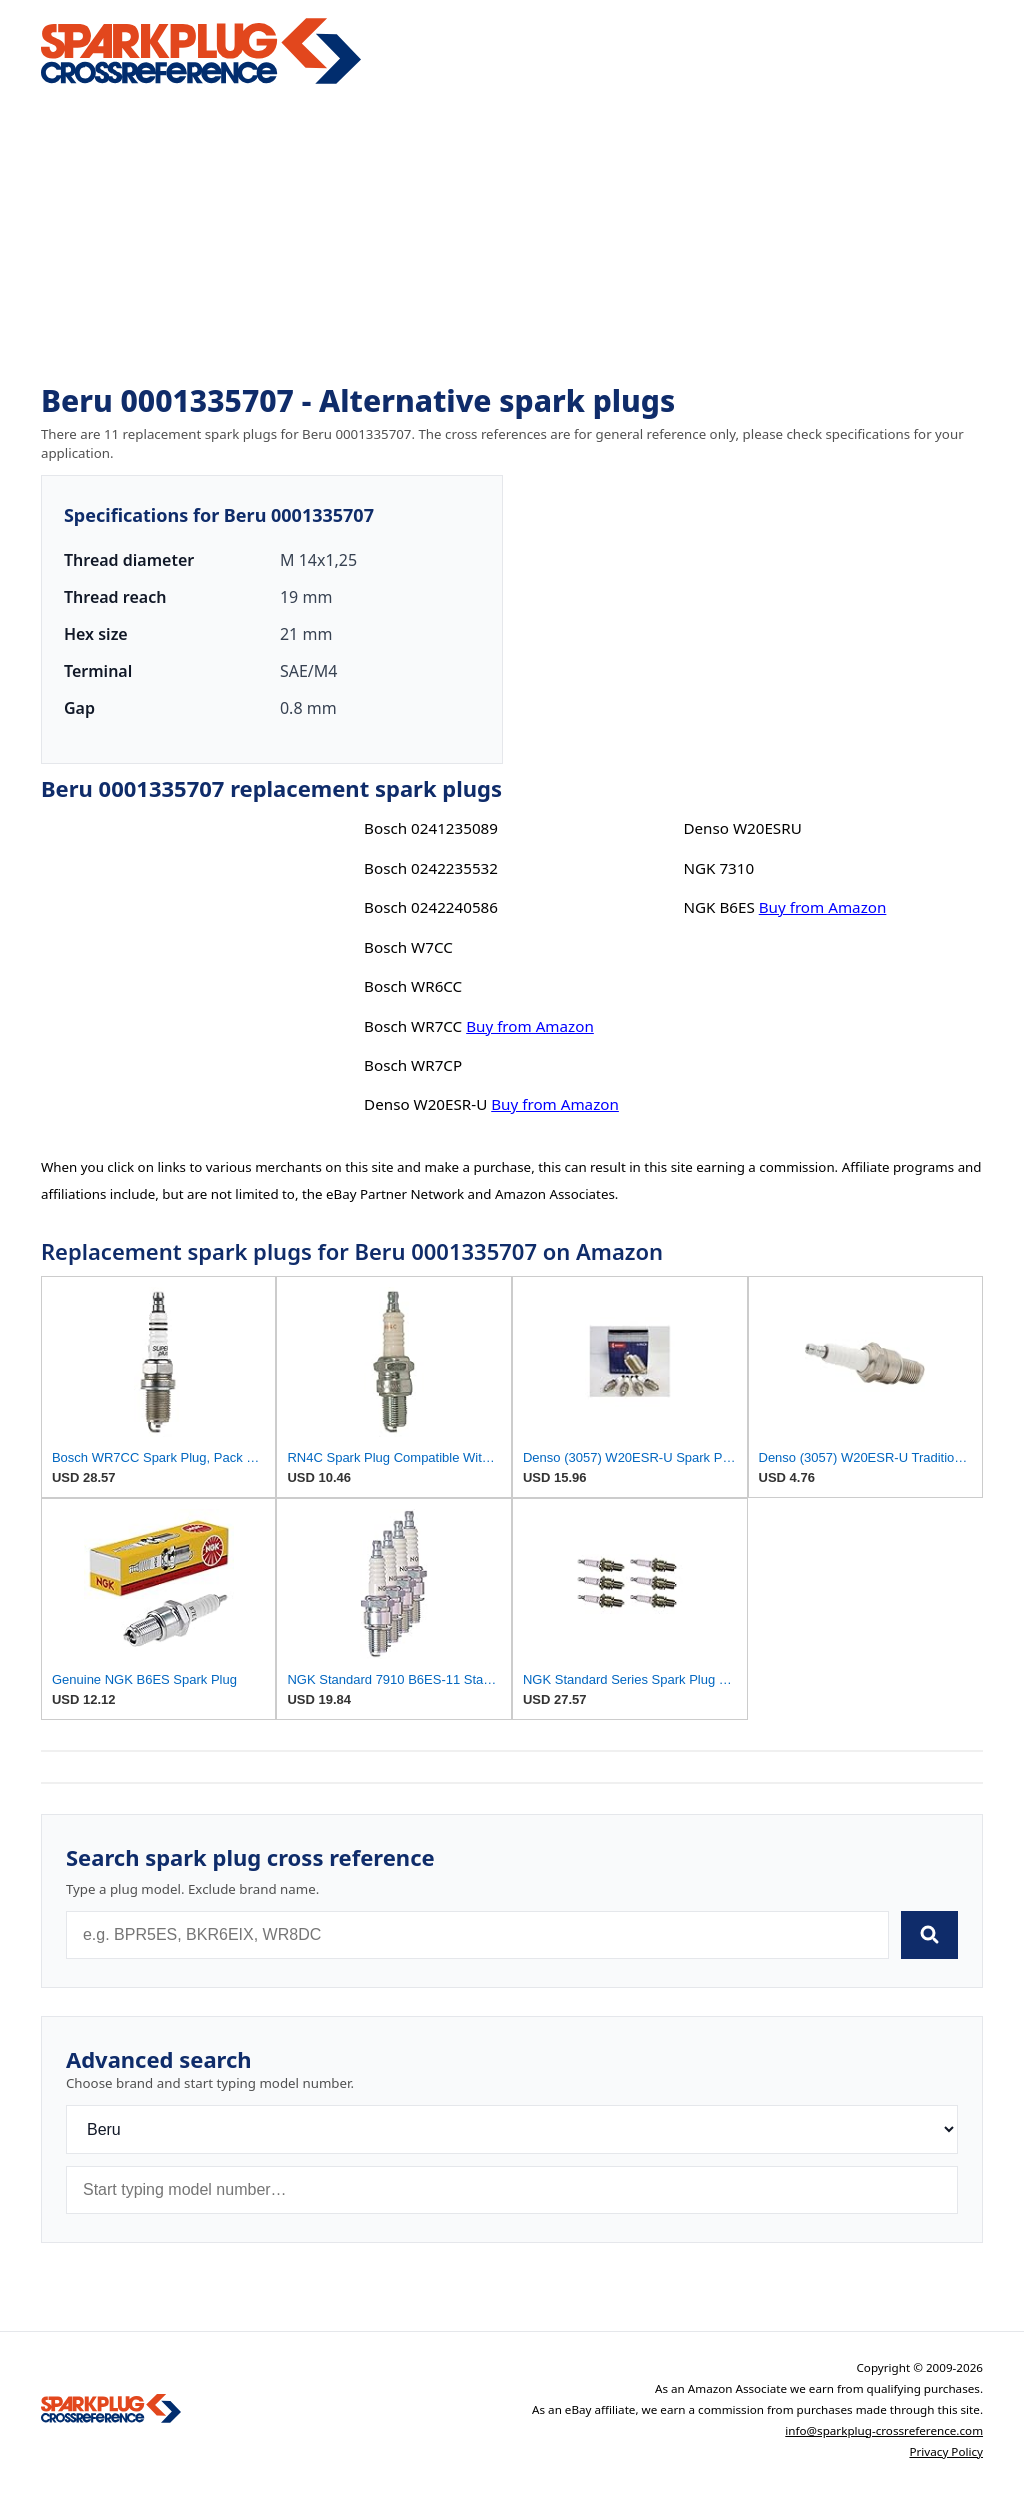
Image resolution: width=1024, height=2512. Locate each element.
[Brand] (512, 2129)
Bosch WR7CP (413, 1065)
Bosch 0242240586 (431, 907)
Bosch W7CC (408, 947)
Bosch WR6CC (413, 986)
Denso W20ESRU (742, 828)
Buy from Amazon (530, 1026)
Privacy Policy (946, 2451)
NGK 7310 (718, 868)
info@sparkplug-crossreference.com (884, 2430)
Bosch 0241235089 (431, 828)
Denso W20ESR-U (425, 1104)
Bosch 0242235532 (431, 868)
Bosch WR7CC (413, 1026)
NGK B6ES (718, 907)
